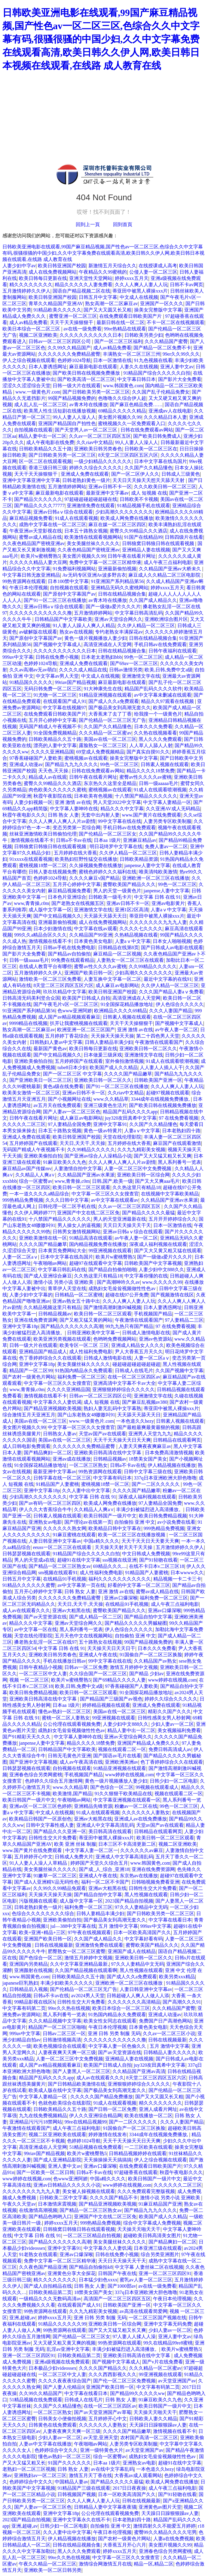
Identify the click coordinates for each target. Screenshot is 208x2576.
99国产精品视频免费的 (72, 398)
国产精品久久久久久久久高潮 (72, 1326)
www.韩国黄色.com (123, 385)
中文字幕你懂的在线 (146, 1275)
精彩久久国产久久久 (169, 1711)
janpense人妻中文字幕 (147, 865)
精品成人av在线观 (48, 777)
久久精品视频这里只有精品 (52, 1307)
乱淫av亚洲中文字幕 (68, 2349)
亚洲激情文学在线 (141, 676)
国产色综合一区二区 (111, 1787)
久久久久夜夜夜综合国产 (64, 2380)
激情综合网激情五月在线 (105, 2563)
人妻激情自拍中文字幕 (78, 1168)
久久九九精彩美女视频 (141, 1149)
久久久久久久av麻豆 (141, 1850)
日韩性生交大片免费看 (53, 1837)
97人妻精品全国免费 (69, 1124)
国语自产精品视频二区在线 (81, 290)
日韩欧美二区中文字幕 (63, 2197)
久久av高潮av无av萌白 (33, 669)
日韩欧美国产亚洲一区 (158, 1080)
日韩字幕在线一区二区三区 (62, 1477)
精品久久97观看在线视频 (168, 701)
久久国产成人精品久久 (153, 600)
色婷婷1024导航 (74, 360)
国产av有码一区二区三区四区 (50, 1503)
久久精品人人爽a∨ (35, 1174)
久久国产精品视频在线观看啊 (86, 1970)
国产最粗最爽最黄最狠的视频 (148, 1427)
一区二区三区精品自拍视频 (92, 2235)
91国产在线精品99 (143, 537)
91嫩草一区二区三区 (55, 1875)
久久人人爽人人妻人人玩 (141, 284)
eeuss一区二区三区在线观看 (63, 1547)
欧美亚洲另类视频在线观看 (62, 1339)
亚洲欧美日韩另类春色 (98, 448)
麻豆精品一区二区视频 (117, 953)
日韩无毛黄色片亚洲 (69, 1755)
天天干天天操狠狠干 (72, 322)
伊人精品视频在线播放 (172, 1465)
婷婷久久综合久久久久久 (95, 467)
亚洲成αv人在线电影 (170, 410)
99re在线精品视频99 (85, 2121)
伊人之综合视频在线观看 (28, 360)
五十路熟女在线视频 (100, 1642)
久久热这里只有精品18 (136, 1187)
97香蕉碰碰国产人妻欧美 (35, 758)
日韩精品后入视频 (28, 1989)
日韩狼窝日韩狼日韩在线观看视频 (158, 543)
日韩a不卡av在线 (73, 840)
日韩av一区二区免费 (85, 1667)
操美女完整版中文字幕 (158, 309)
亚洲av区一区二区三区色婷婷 (40, 1806)
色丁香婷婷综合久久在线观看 (50, 1357)
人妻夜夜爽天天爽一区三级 (67, 2052)
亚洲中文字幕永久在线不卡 (81, 2519)
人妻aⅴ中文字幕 (168, 909)
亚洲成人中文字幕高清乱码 (105, 1825)
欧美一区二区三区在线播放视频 (132, 1534)
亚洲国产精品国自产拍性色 (67, 423)
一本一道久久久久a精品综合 (39, 1193)
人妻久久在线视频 (139, 366)
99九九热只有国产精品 (129, 1326)
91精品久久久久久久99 (62, 2323)
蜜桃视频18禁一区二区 (43, 865)
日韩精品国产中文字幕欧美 (63, 619)
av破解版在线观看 (38, 631)
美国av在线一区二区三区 (110, 739)
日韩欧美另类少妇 (143, 335)
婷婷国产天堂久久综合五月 (99, 1863)
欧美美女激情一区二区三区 (31, 1092)
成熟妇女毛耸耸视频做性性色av (122, 1288)
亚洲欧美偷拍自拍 (33, 1061)
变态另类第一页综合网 (77, 827)
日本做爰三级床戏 (103, 1054)
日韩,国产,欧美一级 (112, 1181)
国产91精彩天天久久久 (27, 1736)
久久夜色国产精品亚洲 (43, 2267)
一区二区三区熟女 (88, 1465)
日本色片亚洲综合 (67, 897)
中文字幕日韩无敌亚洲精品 (31, 575)
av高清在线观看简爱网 (143, 2311)
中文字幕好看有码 (143, 1938)
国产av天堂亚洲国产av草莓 (102, 2412)
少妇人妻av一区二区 (172, 1724)
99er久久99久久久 (181, 354)
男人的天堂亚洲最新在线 (119, 1219)
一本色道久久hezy (135, 1421)
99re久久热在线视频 (69, 2008)
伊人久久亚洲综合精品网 (95, 2115)
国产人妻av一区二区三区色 (71, 1111)
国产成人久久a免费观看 (113, 701)
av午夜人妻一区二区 (176, 1029)
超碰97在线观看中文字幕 (95, 1263)
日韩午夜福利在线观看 (172, 650)
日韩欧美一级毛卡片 (110, 897)
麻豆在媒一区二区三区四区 (117, 524)
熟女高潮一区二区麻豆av (111, 303)
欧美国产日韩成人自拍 (86, 998)
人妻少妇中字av (19, 265)
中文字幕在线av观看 (95, 928)
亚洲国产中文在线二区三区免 (88, 1212)
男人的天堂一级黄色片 (117, 890)
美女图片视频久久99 (119, 417)
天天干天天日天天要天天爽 (150, 1541)
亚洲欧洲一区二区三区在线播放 (155, 878)
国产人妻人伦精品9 (63, 2387)
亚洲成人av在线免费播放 (140, 1818)
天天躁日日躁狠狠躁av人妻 (158, 2424)
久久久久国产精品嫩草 (128, 1073)
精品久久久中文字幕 (122, 808)
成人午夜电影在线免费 (50, 442)
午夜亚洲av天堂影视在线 (35, 530)
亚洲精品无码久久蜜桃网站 (119, 587)
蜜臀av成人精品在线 (40, 537)
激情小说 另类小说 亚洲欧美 (64, 1282)
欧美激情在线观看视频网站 (93, 537)
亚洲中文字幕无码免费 (168, 2323)
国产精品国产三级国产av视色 (111, 1698)
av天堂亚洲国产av (177, 2380)
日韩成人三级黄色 (180, 474)
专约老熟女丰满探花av (119, 631)
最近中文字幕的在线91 (168, 979)
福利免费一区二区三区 (81, 1376)
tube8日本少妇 (72, 1067)
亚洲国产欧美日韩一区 (88, 972)
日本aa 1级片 (107, 840)
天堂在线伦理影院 (122, 1136)
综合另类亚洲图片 (160, 2254)
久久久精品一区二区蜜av (105, 732)
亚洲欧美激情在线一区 (43, 1237)
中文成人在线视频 (139, 297)
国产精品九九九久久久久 (71, 764)
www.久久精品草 (111, 1099)
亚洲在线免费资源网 (35, 1320)
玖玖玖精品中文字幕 (64, 991)
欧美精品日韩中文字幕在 (114, 1528)
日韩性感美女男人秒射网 (164, 1717)
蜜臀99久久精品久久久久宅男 (165, 2532)
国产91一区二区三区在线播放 (55, 600)
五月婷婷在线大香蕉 (75, 852)
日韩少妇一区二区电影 (174, 1780)
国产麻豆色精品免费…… (136, 404)
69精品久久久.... (110, 1566)
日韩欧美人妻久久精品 (153, 2418)
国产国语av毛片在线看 (117, 1755)
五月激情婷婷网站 (67, 486)
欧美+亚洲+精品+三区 (42, 1932)
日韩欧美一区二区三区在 (150, 448)
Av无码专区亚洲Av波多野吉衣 (94, 575)
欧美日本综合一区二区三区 (31, 328)
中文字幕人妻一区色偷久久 (117, 2046)
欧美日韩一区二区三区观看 (81, 1187)
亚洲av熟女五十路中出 (76, 1301)
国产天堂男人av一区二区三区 (86, 429)
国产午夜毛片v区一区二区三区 (65, 1004)
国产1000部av (122, 2286)
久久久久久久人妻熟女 (146, 1812)
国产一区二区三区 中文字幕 (72, 1073)
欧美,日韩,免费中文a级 (168, 669)
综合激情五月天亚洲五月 (28, 1414)
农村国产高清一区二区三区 (149, 2437)
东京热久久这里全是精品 (110, 783)
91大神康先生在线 (103, 688)
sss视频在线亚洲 (119, 1559)
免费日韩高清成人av (169, 1749)
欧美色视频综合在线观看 (59, 2046)
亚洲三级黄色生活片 (105, 1105)
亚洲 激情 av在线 (72, 802)
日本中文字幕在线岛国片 (160, 461)
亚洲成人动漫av (26, 764)
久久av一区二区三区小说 (169, 2033)
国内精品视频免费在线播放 (98, 1244)
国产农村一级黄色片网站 (28, 1376)
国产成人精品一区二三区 (95, 1616)
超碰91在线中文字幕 (78, 1559)
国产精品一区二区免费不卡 (162, 347)
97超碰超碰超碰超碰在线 (90, 499)
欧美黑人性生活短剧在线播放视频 (60, 410)
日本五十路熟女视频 (86, 530)
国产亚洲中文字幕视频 (33, 1762)
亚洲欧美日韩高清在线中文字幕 (108, 1452)
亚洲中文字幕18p (20, 1326)
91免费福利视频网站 (74, 568)
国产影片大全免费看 (179, 379)
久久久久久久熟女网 (64, 1528)
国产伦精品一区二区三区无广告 (112, 720)
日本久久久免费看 (153, 726)
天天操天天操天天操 (112, 1035)
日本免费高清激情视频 (169, 1452)
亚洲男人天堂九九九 (150, 1433)
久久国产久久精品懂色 (148, 467)
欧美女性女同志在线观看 (110, 2020)
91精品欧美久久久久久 (57, 309)
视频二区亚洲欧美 (38, 335)
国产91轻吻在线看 (158, 1559)
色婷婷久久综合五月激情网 (54, 1780)
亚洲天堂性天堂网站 (90, 278)
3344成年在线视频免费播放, (161, 1099)
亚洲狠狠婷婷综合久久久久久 (123, 1389)
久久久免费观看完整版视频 (146, 2191)
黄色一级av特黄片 (103, 1130)
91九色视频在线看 (153, 360)
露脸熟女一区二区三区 (103, 745)
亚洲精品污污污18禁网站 (35, 2121)
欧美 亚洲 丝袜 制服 (75, 1844)
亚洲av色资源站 (155, 1339)
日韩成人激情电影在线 (146, 1332)
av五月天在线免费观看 (57, 1105)
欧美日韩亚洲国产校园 (62, 265)
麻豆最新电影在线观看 (93, 366)
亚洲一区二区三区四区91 (165, 2273)
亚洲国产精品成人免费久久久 (148, 1743)
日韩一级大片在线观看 (77, 385)
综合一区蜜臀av (35, 1181)
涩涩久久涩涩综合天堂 (26, 385)
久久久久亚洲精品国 (52, 751)
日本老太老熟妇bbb (101, 657)
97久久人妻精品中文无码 (141, 1907)
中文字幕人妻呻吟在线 (74, 808)
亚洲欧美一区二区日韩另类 (52, 2570)
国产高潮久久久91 (182, 2001)
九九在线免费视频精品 (43, 2115)
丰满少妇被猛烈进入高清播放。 (149, 1509)
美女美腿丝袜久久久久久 (93, 543)
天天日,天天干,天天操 (82, 1143)
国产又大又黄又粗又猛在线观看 (167, 1250)
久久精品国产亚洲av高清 (138, 2071)
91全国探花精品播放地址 (126, 1004)
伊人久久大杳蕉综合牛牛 (45, 1509)
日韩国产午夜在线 (117, 2273)
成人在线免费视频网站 (53, 271)
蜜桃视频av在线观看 (85, 758)
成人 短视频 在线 (149, 492)
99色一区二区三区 (143, 657)
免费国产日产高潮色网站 (165, 2020)
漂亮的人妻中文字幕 (55, 745)
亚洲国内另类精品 (28, 1964)
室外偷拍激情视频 (124, 1061)
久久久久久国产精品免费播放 (101, 2096)
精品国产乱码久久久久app (130, 1111)
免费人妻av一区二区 (166, 846)
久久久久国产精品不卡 (114, 2197)
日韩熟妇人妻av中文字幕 (56, 1042)
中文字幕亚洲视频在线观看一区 (127, 1799)
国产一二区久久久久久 (156, 1484)
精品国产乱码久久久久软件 (153, 688)
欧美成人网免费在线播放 (126, 518)
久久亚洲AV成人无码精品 (173, 808)
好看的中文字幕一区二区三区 (139, 1585)
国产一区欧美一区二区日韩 (45, 2172)
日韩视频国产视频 (76, 2494)
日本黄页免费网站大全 (62, 1250)
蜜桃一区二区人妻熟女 (66, 1717)
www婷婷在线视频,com (172, 1679)
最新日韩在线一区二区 (120, 322)
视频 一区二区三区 (29, 1679)
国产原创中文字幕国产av (69, 593)
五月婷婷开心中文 (33, 1856)
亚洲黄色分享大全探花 (71, 2273)
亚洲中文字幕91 (110, 1124)
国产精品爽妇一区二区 (48, 1452)
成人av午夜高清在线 (81, 1762)
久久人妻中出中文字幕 (86, 1490)
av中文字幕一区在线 (35, 1629)
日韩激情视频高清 (62, 2039)
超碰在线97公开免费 (126, 1294)
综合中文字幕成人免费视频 (152, 2222)
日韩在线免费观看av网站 (147, 429)
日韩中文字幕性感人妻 (50, 1825)
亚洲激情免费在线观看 (91, 505)
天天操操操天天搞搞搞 (108, 2159)
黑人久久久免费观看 (160, 739)
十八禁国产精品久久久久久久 (146, 796)
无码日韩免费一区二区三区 (52, 688)
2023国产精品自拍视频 (129, 1900)
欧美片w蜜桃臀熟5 (40, 556)
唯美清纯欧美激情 (158, 871)
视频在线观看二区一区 (122, 1749)
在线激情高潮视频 (38, 2210)
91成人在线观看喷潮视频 (160, 789)
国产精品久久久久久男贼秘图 (136, 1623)
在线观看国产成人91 (64, 701)
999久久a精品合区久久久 (40, 934)
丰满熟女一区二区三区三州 (132, 354)
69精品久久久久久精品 (122, 410)
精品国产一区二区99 (31, 1370)
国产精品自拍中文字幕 (148, 1616)
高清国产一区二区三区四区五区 (117, 2298)
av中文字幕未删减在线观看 (162, 695)
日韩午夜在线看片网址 (132, 556)
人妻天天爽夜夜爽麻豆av (144, 1446)
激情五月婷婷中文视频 (134, 1667)
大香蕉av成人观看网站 (138, 2475)
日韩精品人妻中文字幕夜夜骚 (105, 2507)
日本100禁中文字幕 (68, 581)
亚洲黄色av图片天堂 (160, 2507)
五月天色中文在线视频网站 (83, 1635)
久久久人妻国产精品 (170, 1010)
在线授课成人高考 (158, 265)
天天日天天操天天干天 (127, 1225)
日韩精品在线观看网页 (177, 1440)
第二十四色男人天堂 (157, 1035)
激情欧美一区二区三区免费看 (50, 979)
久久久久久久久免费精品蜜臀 (69, 354)
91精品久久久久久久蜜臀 (28, 1585)
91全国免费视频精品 (55, 732)
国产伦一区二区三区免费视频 (124, 2380)
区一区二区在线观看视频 (45, 461)
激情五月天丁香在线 (90, 2475)
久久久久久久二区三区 (178, 2185)
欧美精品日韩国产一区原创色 (40, 1818)
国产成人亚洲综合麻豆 (48, 1275)
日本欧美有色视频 (93, 796)
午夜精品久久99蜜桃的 (103, 271)
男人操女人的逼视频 (79, 1225)
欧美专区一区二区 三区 (84, 1345)
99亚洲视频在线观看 (110, 1250)
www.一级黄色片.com (37, 391)
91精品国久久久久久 (31, 682)
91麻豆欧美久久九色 (64, 1162)
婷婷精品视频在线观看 (106, 1705)
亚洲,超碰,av (22, 2317)
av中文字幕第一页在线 (81, 1585)
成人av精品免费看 (28, 322)
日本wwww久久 (186, 1572)
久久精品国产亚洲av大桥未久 (170, 568)
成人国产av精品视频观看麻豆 (69, 1017)
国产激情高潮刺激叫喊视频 (112, 1307)
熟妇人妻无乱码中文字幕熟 (112, 1408)
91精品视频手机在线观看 (143, 505)
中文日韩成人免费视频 (146, 1553)
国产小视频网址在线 (69, 1099)
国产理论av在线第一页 (88, 1522)
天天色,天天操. (53, 770)
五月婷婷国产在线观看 (79, 1061)
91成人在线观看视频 (76, 518)
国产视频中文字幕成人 (57, 644)
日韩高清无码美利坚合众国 (31, 998)
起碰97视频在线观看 (167, 1092)
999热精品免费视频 (22, 1200)
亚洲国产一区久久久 (161, 303)
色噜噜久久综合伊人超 (122, 398)
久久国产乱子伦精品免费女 (161, 391)
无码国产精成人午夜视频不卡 (50, 726)
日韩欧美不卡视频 (139, 499)
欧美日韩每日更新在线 (43, 278)
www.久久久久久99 (162, 1282)
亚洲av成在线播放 (72, 1458)
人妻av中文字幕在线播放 (45, 2443)
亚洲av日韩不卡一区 (109, 486)
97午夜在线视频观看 (89, 1932)
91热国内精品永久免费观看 (83, 1370)
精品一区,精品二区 (153, 2563)
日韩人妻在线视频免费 (53, 871)
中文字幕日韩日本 (136, 379)
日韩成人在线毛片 (134, 1370)
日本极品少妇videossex (52, 2368)
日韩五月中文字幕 (98, 297)
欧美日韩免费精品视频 (163, 1515)
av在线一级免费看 (82, 328)
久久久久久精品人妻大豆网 (38, 562)
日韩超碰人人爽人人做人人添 (138, 1995)
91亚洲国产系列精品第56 (117, 581)
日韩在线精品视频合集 (122, 593)
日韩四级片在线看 (184, 537)
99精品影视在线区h (34, 2001)
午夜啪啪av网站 (50, 1263)
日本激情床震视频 (57, 2203)
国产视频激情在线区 (172, 1294)
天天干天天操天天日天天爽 (122, 1440)
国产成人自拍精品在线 (48, 2286)
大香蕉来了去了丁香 (110, 713)
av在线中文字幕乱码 (112, 2469)
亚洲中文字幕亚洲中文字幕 (31, 480)
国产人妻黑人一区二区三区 (81, 2071)
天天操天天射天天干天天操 (124, 1547)
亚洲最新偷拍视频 (117, 568)
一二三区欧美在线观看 (148, 2147)
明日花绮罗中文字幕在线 (116, 846)
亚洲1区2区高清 (131, 909)
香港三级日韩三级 (48, 467)
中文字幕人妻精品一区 (167, 802)
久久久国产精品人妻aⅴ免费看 (171, 991)
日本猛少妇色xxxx (98, 2279)
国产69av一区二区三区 (134, 663)
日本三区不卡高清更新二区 (127, 1844)
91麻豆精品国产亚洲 (160, 2203)
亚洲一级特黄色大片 (101, 2450)
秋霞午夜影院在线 (52, 796)
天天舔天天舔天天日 (105, 915)
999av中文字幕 (17, 657)
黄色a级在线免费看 (63, 1086)
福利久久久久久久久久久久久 (119, 1578)
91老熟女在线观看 (38, 2254)
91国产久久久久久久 (69, 2462)
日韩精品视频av (55, 1313)
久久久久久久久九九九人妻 (158, 922)
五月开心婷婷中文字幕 (53, 720)
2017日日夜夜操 (129, 2488)
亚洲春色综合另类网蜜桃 (35, 1774)
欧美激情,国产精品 (72, 1793)
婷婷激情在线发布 (107, 2134)
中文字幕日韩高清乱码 (139, 612)
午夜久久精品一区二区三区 (47, 2563)
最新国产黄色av (50, 1048)
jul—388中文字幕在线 (73, 1926)
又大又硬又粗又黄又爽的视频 (64, 2342)
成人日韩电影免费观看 (26, 1446)
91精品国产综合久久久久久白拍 (157, 373)
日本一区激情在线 (112, 360)
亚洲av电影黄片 (168, 903)
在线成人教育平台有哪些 (45, 966)
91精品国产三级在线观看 (83, 2488)
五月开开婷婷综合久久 (172, 1219)
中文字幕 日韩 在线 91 (157, 897)
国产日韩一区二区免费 (112, 2109)
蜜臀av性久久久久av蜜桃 (145, 777)
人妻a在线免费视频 (173, 2538)
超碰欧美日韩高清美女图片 (152, 2235)
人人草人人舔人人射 (151, 745)
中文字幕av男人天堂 (57, 676)
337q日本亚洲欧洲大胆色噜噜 (165, 1477)
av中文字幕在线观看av (114, 1200)
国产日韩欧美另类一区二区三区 (96, 391)
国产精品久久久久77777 (39, 505)
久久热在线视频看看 (155, 732)
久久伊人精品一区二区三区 (146, 625)
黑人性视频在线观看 (146, 1894)
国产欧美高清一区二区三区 (86, 379)
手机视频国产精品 (153, 1313)
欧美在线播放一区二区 (148, 2115)
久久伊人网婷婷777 (34, 1212)
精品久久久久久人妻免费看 (83, 284)
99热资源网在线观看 (24, 581)
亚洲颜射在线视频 (33, 1970)
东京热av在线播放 (139, 1875)
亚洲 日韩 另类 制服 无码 (114, 2033)
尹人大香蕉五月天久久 (139, 1351)
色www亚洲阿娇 (74, 1010)
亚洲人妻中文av (177, 366)
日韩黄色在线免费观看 (53, 2424)
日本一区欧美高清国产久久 (142, 1932)
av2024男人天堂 (88, 1995)
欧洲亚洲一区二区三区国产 (86, 1029)
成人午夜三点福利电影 (168, 562)
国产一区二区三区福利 (118, 341)
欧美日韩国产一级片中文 (110, 1515)
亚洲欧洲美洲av (121, 1762)
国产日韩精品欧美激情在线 (77, 2084)
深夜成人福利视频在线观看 (158, 1244)
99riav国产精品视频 (75, 682)
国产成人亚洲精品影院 (57, 2159)
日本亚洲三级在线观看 (158, 2248)
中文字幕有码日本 (112, 1477)
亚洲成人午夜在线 (98, 1654)
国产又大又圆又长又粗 (108, 309)
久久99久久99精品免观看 (59, 1888)
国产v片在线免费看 (162, 2361)
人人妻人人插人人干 (161, 1067)
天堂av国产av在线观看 (102, 1433)
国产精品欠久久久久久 (38, 499)
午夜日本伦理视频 (28, 587)
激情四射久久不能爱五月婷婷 (164, 2525)
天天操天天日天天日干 (111, 1648)
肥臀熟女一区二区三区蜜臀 (77, 1951)
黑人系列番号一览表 (179, 1162)
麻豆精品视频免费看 (31, 518)
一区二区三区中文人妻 (43, 1673)
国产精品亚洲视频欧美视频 (52, 1408)
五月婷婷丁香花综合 (66, 1035)
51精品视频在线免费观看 (95, 2147)
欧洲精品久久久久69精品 (120, 1010)
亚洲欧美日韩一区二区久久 (148, 1048)
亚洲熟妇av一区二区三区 (40, 2475)
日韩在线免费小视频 (57, 657)
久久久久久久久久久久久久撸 (40, 612)
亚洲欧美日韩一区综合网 (143, 1174)
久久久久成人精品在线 (83, 669)
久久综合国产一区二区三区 (98, 1673)
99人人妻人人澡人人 (74, 417)
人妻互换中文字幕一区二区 (112, 979)
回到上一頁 (88, 224)
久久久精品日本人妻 (165, 417)
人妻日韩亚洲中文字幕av (55, 1541)
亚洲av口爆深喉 (120, 1597)
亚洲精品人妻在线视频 (146, 549)
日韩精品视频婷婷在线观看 (138, 2153)
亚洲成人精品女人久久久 (137, 1345)
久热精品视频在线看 (136, 934)
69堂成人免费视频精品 (100, 751)
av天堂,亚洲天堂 (101, 2437)
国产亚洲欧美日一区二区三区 (40, 1080)
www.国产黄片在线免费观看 (152, 814)
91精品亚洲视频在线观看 (105, 695)
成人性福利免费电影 (90, 1351)
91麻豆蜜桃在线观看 (74, 1534)
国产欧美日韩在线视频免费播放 (87, 373)
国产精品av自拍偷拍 (69, 953)
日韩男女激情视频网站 (77, 1231)
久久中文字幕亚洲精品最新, (79, 1964)
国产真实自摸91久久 (148, 751)
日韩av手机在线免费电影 (69, 947)
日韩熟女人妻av (59, 1433)
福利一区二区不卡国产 (105, 1881)
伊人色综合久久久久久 (180, 1004)
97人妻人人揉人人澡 (134, 2336)
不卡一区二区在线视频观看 (175, 322)
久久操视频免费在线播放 (95, 865)
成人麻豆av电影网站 (117, 985)
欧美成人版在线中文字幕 (55, 2090)
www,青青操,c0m (31, 903)
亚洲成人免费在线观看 (85, 474)
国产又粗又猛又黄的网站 (86, 1320)
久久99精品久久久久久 (153, 966)
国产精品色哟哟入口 (50, 2216)
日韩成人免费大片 (74, 1856)
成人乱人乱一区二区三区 (40, 404)
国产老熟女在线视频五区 (77, 903)
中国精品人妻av (71, 2481)
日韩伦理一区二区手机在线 (67, 1206)
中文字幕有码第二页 (24, 2008)
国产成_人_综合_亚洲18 (104, 1869)
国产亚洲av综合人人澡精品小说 (97, 1155)
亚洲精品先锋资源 (93, 1806)
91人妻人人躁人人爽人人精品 (84, 625)
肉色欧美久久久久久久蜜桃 (57, 789)
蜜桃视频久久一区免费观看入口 (131, 423)
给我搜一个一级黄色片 (158, 713)
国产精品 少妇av (146, 1673)
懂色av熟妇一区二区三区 (64, 1711)
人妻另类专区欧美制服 (167, 821)
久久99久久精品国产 (69, 347)
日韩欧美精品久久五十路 (45, 448)
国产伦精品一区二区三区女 (107, 833)
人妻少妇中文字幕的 (31, 1294)
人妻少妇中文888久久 (161, 1269)
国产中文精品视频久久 (57, 915)
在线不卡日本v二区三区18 (156, 1566)
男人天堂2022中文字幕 (117, 802)
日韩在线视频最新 (54, 1945)
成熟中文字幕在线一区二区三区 (52, 524)
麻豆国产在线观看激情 (177, 1143)
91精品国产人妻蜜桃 (57, 1484)
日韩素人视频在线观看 (165, 764)
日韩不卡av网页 (186, 284)
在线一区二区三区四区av (134, 1376)
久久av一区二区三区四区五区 (100, 436)
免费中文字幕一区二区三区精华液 (105, 562)
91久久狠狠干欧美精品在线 (123, 1793)
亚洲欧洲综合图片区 (166, 619)
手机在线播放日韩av (64, 1661)
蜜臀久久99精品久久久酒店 (138, 530)
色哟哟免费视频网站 (114, 1339)
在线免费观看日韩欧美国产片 (131, 316)
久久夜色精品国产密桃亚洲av (33, 543)
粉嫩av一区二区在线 (136, 1806)
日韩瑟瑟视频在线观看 (26, 1553)
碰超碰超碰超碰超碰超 (136, 1364)
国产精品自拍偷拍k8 (90, 2267)
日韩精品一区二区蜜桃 (79, 1294)
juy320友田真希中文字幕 (131, 1118)
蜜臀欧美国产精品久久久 (129, 884)
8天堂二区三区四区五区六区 (128, 455)
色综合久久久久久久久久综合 (43, 1913)
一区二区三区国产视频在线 (157, 2317)
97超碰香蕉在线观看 (136, 2172)
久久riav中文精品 (94, 442)
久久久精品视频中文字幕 (55, 2020)
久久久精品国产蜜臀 (166, 341)
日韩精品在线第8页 (118, 947)
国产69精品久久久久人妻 (119, 1679)
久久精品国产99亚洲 (90, 934)
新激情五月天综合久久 (112, 265)
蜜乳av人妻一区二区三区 (146, 2279)
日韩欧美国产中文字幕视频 (153, 1263)
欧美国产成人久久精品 (114, 1067)
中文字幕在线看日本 (170, 1919)
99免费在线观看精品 (72, 960)
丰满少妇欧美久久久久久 (66, 1983)
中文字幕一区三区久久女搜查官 (105, 1193)
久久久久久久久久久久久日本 (91, 335)
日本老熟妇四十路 (181, 1130)
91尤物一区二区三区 (55, 695)
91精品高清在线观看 (90, 1237)
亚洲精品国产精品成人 (43, 1351)
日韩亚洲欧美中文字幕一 (93, 1332)
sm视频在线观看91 (58, 1572)
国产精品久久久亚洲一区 (59, 1831)
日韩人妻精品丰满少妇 (109, 1042)
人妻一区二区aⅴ (20, 1256)
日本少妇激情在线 (52, 928)
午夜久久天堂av (19, 2203)
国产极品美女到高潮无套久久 (119, 707)
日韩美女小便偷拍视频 (62, 2418)
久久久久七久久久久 (141, 928)
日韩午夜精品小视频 (40, 1667)
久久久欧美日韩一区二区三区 (165, 486)
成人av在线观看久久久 (26, 1610)
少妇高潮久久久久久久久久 (124, 511)
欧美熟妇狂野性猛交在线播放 (86, 859)
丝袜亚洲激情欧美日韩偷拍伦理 (43, 833)
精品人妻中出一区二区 (42, 436)
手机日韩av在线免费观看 (160, 644)
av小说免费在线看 (176, 1522)
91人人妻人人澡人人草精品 (38, 1863)
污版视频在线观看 (38, 1900)
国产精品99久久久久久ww (137, 2393)
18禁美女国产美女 (148, 1458)
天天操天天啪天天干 (139, 2229)
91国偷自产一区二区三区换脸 (151, 1654)
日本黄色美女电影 (93, 941)
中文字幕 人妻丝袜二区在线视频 (149, 2267)
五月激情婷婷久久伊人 (26, 290)
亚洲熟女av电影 (45, 1522)
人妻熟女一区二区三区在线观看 (130, 960)
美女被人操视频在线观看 (88, 2191)
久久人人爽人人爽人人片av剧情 (62, 821)
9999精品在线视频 (28, 1023)
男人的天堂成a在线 (34, 1559)
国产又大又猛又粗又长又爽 (162, 1155)
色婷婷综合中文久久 (56, 2450)
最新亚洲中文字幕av (107, 492)
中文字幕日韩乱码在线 (62, 1269)
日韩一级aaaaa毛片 (159, 783)
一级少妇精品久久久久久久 (103, 461)
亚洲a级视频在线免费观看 (62, 2361)
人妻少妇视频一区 (33, 802)
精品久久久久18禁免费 (151, 770)
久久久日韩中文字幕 (67, 1200)
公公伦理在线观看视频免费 (72, 1724)
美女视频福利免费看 (179, 1730)
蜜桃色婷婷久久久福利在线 (107, 871)
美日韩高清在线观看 (110, 1831)
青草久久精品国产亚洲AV (56, 303)
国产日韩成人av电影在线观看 (172, 947)
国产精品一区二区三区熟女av (60, 1566)
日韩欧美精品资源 (139, 859)
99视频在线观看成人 (157, 1787)
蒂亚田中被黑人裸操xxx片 (140, 290)
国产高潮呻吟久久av (118, 1282)
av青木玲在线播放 (88, 404)
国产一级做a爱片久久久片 (113, 606)
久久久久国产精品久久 (103, 2368)
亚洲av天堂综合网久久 (118, 619)
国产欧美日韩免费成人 (157, 436)
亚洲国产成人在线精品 (132, 1951)
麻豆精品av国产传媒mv (27, 1168)
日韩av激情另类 (125, 669)
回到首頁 (122, 224)
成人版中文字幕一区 (50, 909)
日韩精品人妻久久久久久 (169, 2052)
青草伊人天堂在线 (67, 1288)
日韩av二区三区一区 (64, 2033)
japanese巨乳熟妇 (20, 1983)
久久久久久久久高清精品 (134, 2001)
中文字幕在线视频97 (64, 707)
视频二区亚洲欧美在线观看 (57, 2134)
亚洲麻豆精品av (139, 840)
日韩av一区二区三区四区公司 (60, 341)
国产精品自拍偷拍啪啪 (112, 1269)
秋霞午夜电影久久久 (24, 814)
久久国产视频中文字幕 (179, 1370)
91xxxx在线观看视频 (31, 859)
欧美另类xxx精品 (177, 1976)
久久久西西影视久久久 (112, 2374)
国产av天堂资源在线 (45, 1616)
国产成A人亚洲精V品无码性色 (46, 1881)
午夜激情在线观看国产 (159, 1042)
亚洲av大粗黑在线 (71, 1610)
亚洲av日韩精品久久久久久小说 (66, 2185)
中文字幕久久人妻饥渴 (57, 1402)
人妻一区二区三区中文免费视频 (138, 1168)
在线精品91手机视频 (64, 1578)
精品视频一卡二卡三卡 (177, 1578)
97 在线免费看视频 (178, 1118)
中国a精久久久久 (101, 1541)
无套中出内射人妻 (100, 814)
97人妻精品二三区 (184, 1320)
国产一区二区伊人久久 (135, 474)
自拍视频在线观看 (33, 429)
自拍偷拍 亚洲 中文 (134, 1522)
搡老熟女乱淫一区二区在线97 (45, 1642)
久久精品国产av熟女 (155, 1661)
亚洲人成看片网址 (158, 2109)
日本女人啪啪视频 (172, 941)
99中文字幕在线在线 (119, 821)
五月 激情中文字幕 (118, 1926)
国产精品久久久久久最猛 (148, 1212)
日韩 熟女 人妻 (63, 814)
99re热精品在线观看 (125, 328)
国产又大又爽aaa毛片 (157, 1181)
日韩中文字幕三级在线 (148, 1471)
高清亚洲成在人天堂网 (108, 644)
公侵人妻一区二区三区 (153, 271)
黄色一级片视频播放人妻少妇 (95, 638)
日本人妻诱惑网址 (48, 366)
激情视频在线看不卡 (32, 840)
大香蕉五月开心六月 (124, 2544)
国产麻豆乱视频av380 (144, 1402)
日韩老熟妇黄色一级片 (86, 480)
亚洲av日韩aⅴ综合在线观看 (63, 511)
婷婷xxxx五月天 (131, 278)
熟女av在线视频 (76, 631)
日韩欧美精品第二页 (50, 2292)
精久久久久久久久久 (31, 284)
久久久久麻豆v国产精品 (94, 878)
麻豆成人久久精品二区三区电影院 (165, 575)
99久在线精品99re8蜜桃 (168, 2342)
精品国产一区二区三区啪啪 (57, 2027)
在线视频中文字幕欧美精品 (170, 1193)
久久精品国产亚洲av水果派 (86, 1174)
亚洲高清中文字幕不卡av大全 (124, 1383)
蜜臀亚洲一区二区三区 (73, 316)
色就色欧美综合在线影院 (64, 2102)
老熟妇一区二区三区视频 (28, 2469)
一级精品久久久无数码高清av (50, 2298)
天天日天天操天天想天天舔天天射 (149, 480)
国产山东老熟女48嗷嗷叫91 (86, 1414)
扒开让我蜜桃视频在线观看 (79, 1023)
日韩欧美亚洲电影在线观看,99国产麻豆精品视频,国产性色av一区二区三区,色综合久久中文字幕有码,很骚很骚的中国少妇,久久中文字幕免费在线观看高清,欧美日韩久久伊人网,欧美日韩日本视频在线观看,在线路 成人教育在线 (101, 39)
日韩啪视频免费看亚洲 (155, 1881)
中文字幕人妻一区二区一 (91, 1850)
